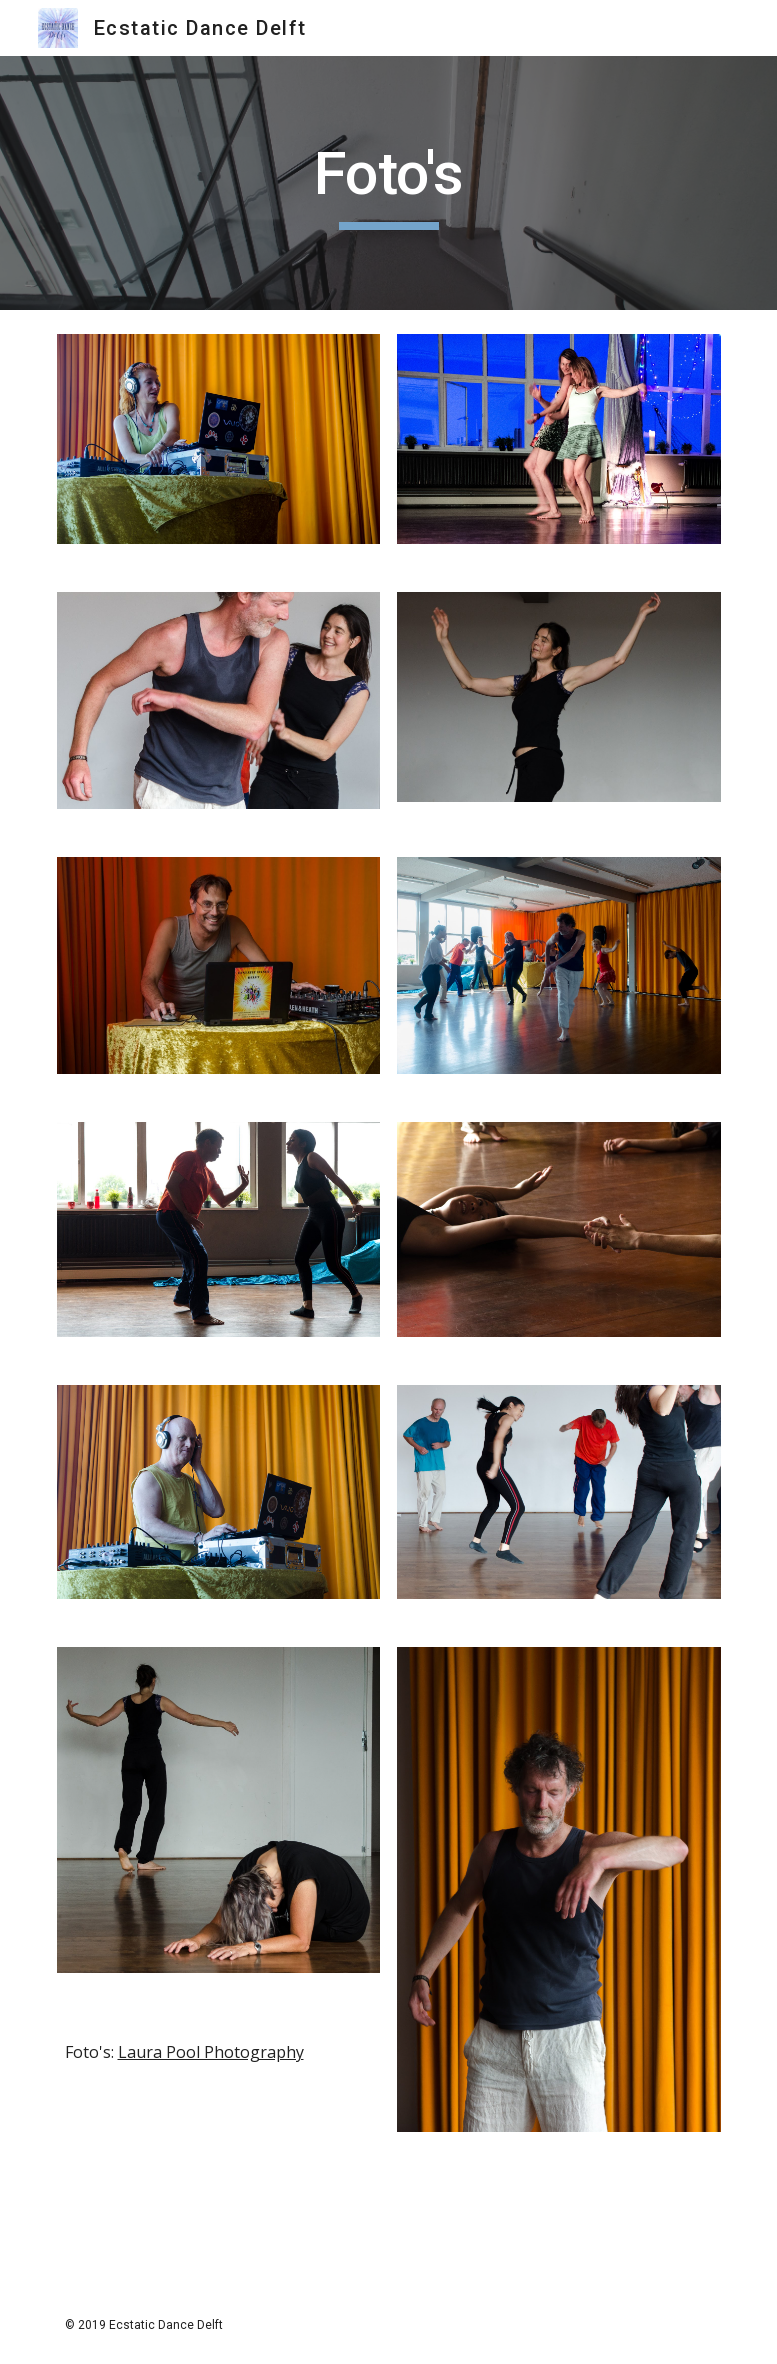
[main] (388, 183)
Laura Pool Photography (211, 2052)
